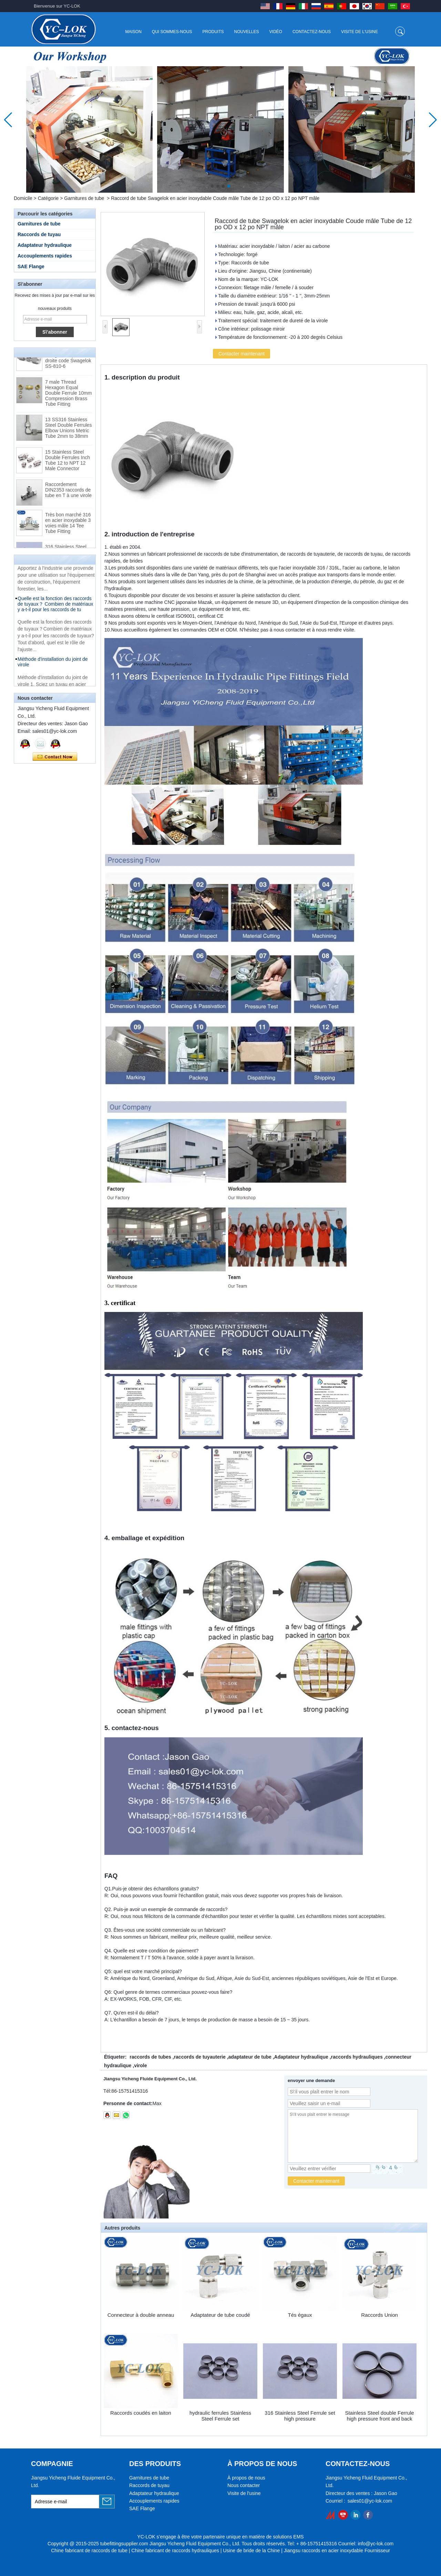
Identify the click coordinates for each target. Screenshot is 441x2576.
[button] (212, 186)
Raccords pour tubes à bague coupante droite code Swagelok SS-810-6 (68, 361)
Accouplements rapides (45, 256)
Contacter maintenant (55, 756)
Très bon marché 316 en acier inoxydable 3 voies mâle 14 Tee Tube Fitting (68, 526)
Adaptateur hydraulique (45, 245)
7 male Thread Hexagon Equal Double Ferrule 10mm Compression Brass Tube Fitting (68, 396)
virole (140, 2065)
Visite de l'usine (359, 31)
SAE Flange (31, 266)
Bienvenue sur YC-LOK (57, 6)
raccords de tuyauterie (200, 2057)
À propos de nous (246, 2478)
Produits (213, 31)
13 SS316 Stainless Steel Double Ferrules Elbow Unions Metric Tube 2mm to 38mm (68, 431)
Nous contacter (243, 2485)
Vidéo (275, 31)
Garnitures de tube (84, 198)
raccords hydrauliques (357, 2057)
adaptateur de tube (249, 2057)
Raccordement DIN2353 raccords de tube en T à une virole (68, 493)
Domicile (23, 198)
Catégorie (48, 198)
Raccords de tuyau (39, 234)
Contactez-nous (312, 31)
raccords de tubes (150, 2057)
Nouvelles (246, 31)
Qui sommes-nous (172, 31)
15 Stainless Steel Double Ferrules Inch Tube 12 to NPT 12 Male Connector (67, 463)
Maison (133, 31)
